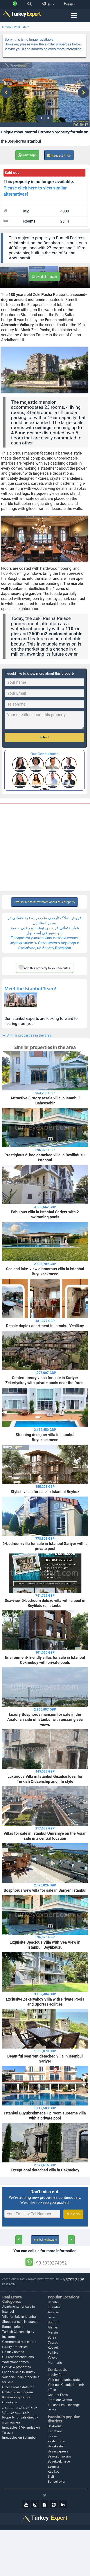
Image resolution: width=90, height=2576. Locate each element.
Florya (52, 2434)
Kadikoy (53, 2469)
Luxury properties (15, 2344)
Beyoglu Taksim (59, 2454)
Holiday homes (13, 2349)
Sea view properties (16, 2364)
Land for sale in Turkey (18, 2369)
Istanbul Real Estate (15, 27)
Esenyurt (54, 2464)
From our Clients (60, 2397)
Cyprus (53, 2340)
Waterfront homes (15, 2359)
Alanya (53, 2325)
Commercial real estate (19, 2339)
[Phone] (16, 4)
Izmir (51, 2315)
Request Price (59, 153)
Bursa (52, 2335)
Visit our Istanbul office (64, 2377)
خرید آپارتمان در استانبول (19, 2405)
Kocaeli (53, 2345)
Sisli (51, 2474)
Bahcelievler (57, 2479)
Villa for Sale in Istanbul (19, 2314)
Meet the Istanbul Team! (30, 986)
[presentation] (6, 91)
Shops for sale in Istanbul (20, 2319)
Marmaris (55, 2360)
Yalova (53, 2355)
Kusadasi (54, 2305)
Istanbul (54, 2300)
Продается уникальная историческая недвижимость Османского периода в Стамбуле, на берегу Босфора (44, 940)
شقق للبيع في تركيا (15, 2410)
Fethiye (53, 2350)
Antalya (53, 2310)
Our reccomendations (18, 2354)
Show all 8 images (44, 274)
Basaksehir (56, 2444)
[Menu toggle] (73, 15)
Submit (44, 735)
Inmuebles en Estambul (19, 2435)
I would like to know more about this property (44, 899)
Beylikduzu (56, 2424)
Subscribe (73, 2211)
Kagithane (55, 2429)
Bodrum (53, 2320)
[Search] (30, 4)
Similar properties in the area (26, 1033)
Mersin (53, 2330)
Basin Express (58, 2449)
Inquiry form (57, 2372)
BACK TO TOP (74, 2277)
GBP (70, 3)
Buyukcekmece (59, 2459)
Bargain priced (12, 2324)
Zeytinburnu (56, 2439)
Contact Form (58, 2392)
